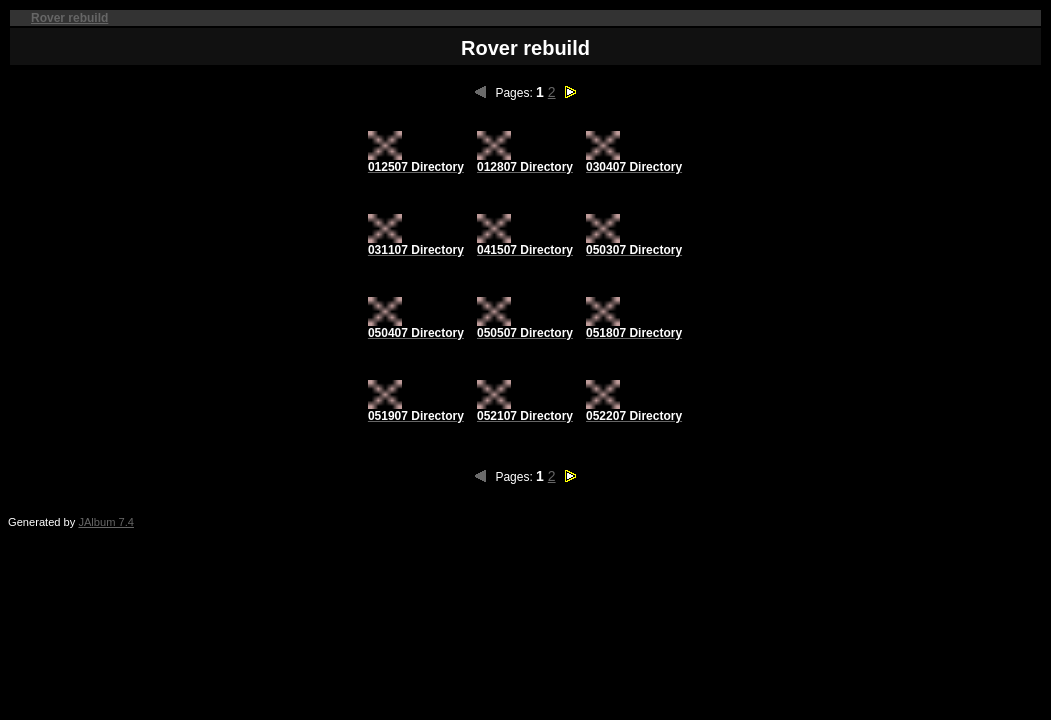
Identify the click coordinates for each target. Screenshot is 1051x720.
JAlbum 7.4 (106, 522)
